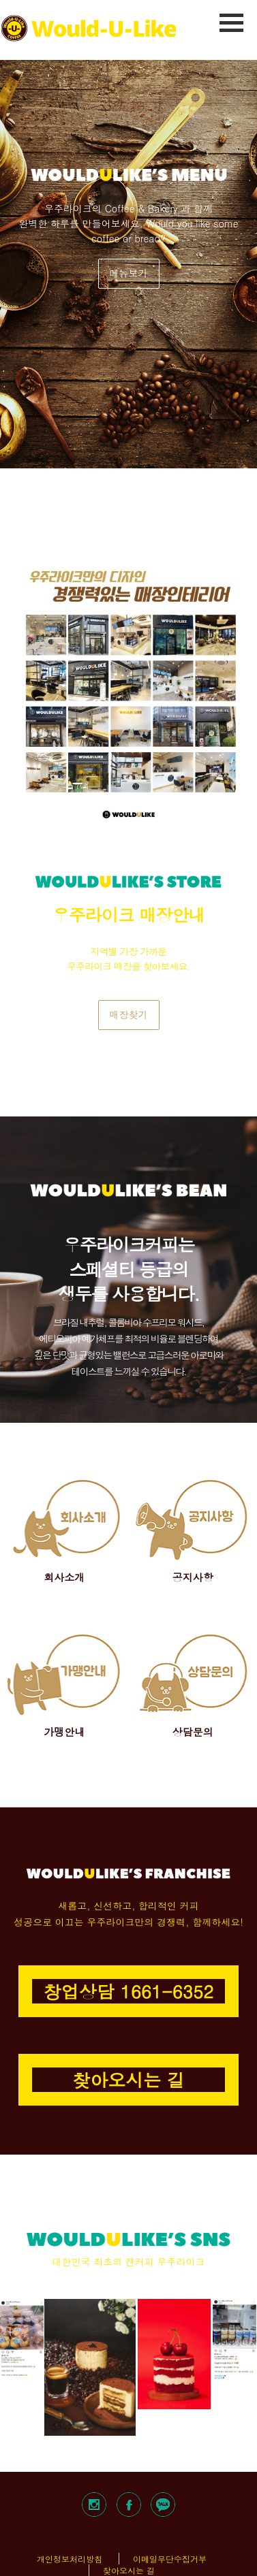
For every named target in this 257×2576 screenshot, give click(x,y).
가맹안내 (64, 1731)
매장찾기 (129, 1014)
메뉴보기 (129, 273)
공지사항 (192, 1577)
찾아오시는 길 (129, 2570)
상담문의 (192, 1731)
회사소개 (64, 1577)
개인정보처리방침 (69, 2558)
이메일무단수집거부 (170, 2558)
